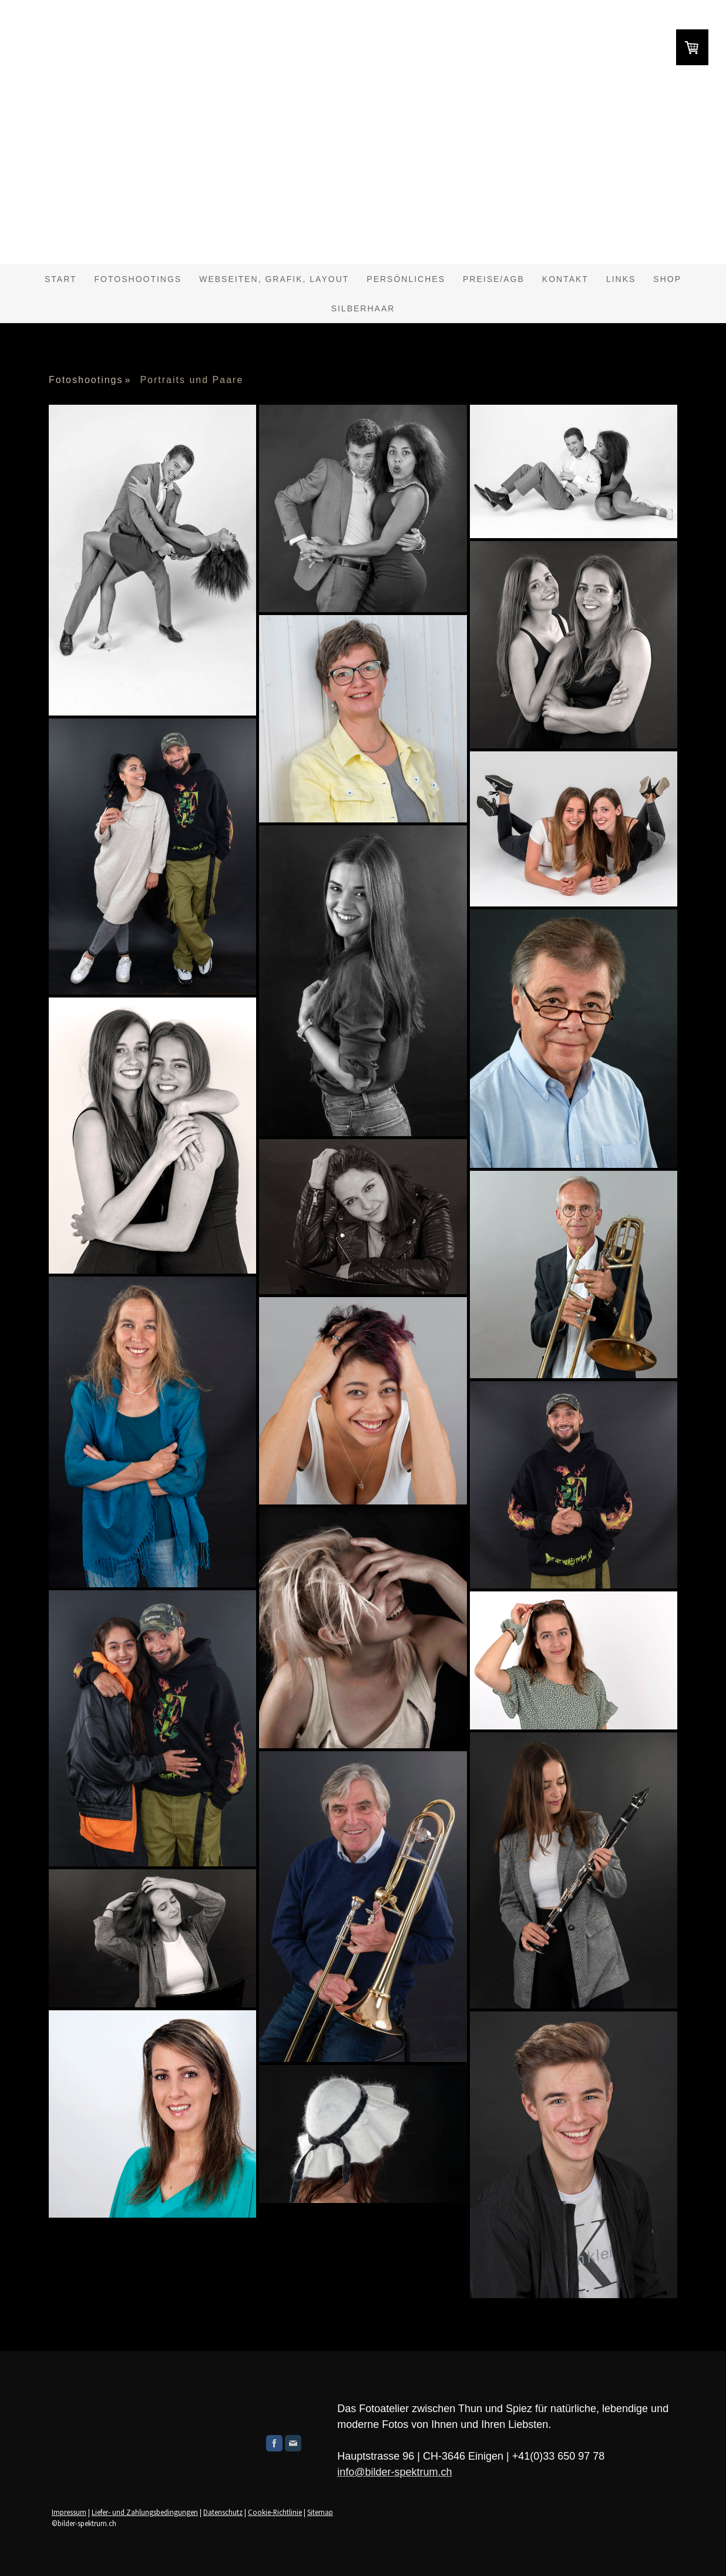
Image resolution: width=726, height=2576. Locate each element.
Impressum (69, 2512)
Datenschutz (223, 2512)
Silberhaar (363, 308)
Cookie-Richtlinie (275, 2512)
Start (61, 279)
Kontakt (565, 279)
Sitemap (320, 2512)
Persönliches (406, 279)
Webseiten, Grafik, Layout (274, 279)
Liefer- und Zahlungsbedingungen (145, 2512)
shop (667, 279)
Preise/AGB (494, 279)
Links (621, 279)
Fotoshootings (138, 279)
